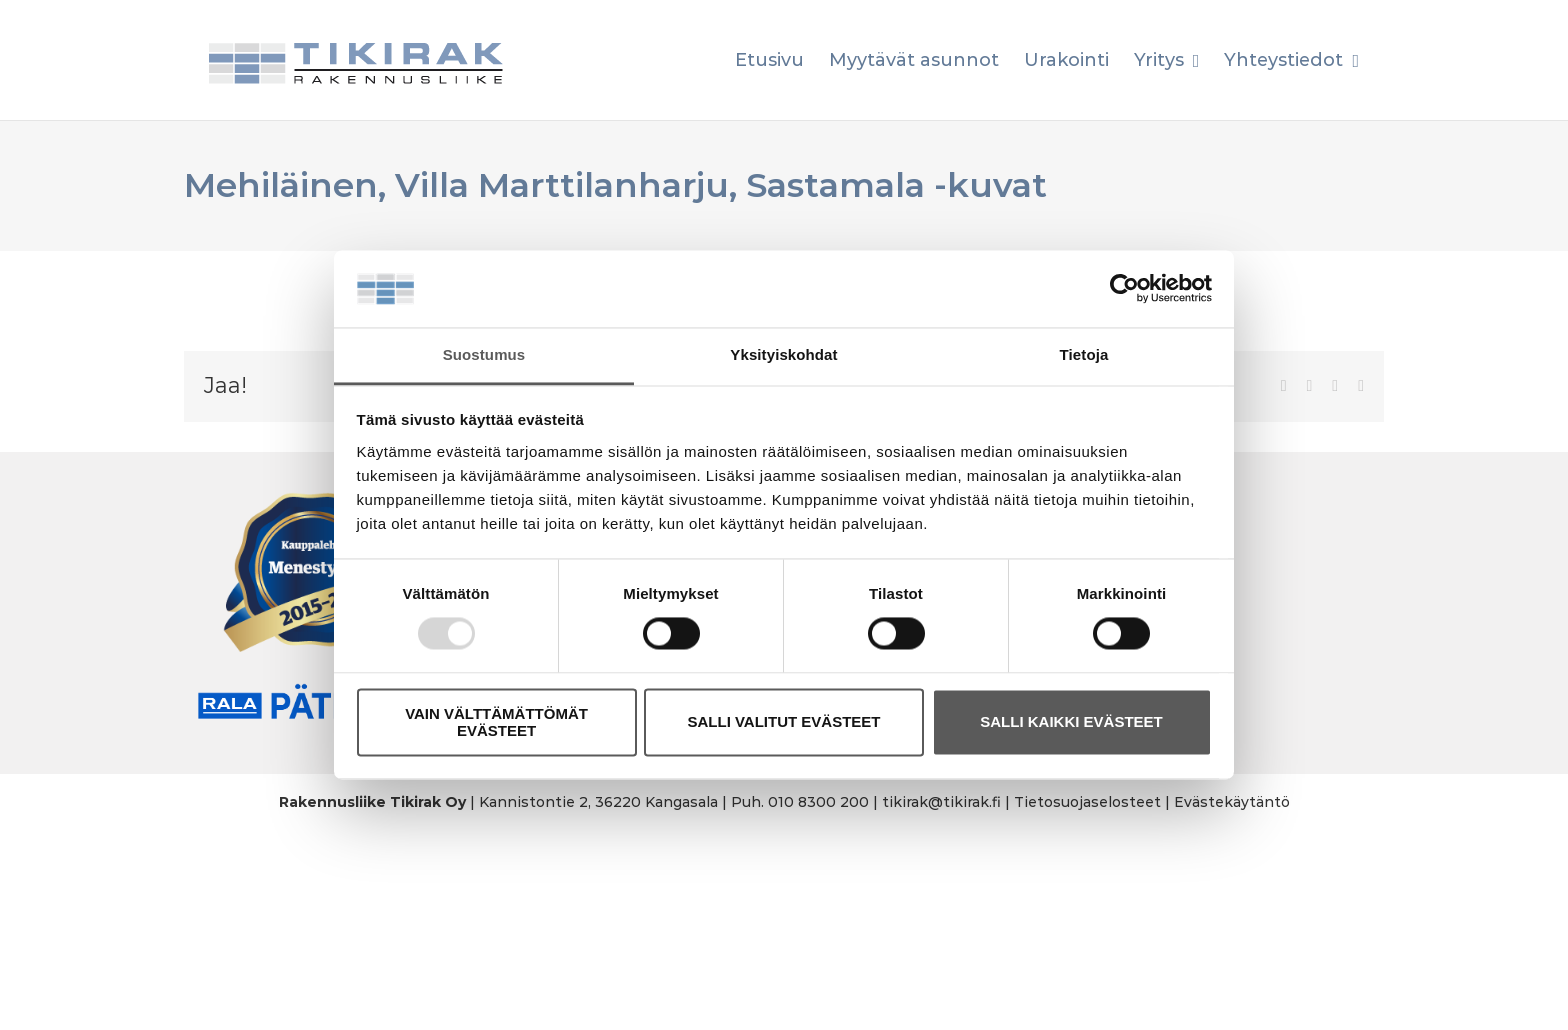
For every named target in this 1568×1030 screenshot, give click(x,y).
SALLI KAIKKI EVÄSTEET (1071, 722)
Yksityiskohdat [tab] (783, 354)
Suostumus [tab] (484, 354)
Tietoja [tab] (1084, 354)
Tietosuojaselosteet (1087, 802)
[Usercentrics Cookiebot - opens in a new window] (1124, 289)
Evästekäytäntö (1232, 802)
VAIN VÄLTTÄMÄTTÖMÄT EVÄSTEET (496, 722)
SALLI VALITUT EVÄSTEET (783, 722)
